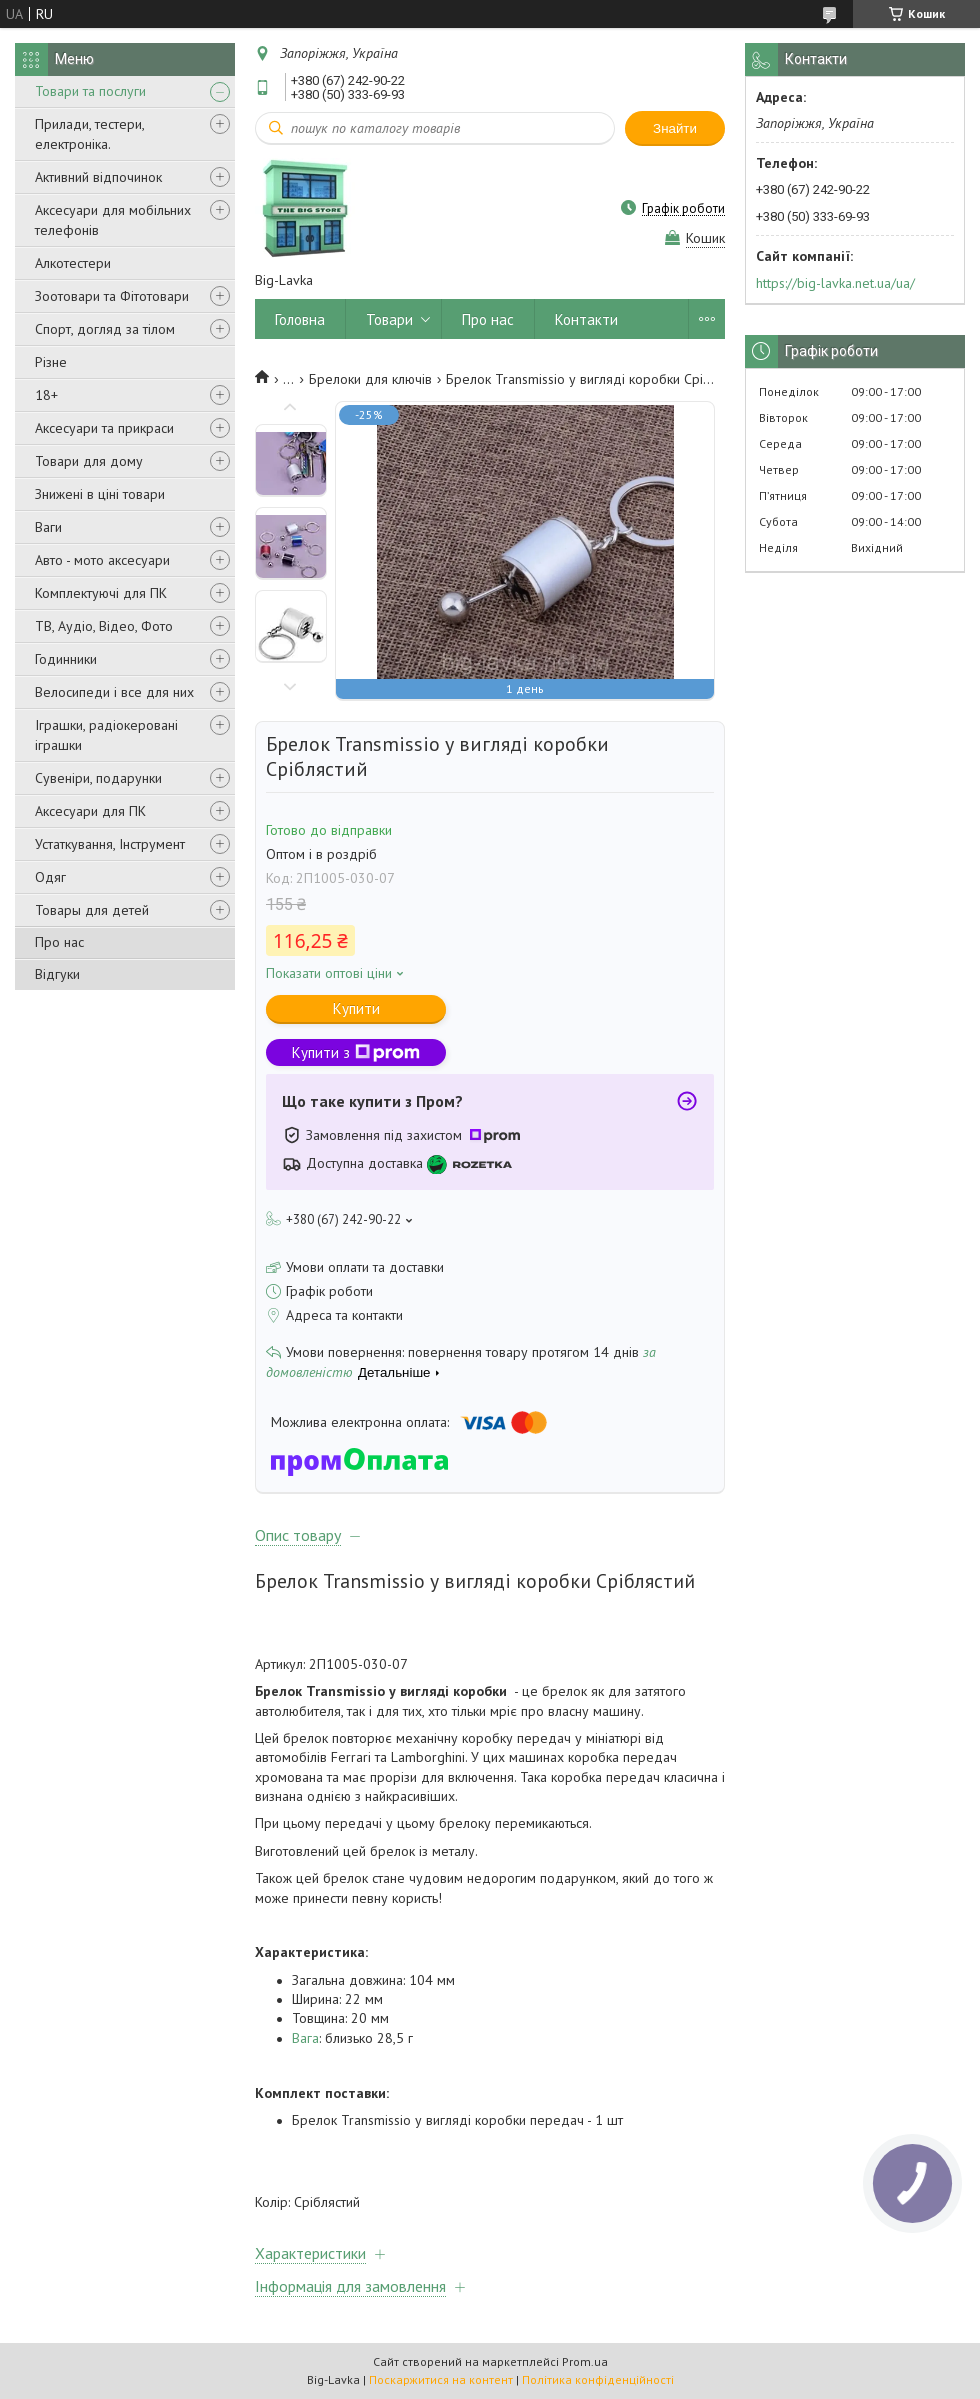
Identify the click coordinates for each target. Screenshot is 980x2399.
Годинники (66, 659)
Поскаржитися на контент (441, 2379)
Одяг (50, 877)
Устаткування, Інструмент (110, 844)
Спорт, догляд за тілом (105, 329)
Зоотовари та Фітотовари (112, 296)
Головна (300, 319)
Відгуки (57, 974)
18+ (46, 395)
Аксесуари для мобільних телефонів (113, 220)
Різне (51, 362)
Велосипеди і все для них (114, 692)
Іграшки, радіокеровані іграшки (106, 735)
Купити (356, 1008)
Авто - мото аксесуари (102, 560)
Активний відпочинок (98, 177)
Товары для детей (92, 910)
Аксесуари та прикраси (104, 428)
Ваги (48, 527)
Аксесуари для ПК (90, 811)
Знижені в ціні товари (100, 494)
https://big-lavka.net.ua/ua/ (835, 283)
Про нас (59, 942)
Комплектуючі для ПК (101, 593)
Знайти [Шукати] (675, 128)
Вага (305, 2038)
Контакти (586, 319)
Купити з (356, 1052)
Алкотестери (73, 263)
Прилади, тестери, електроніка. (89, 134)
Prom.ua (585, 2361)
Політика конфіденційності (598, 2379)
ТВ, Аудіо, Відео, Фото (104, 626)
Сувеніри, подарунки (98, 778)
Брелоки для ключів (370, 379)
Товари (389, 319)
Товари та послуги (90, 91)
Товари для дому (89, 461)
